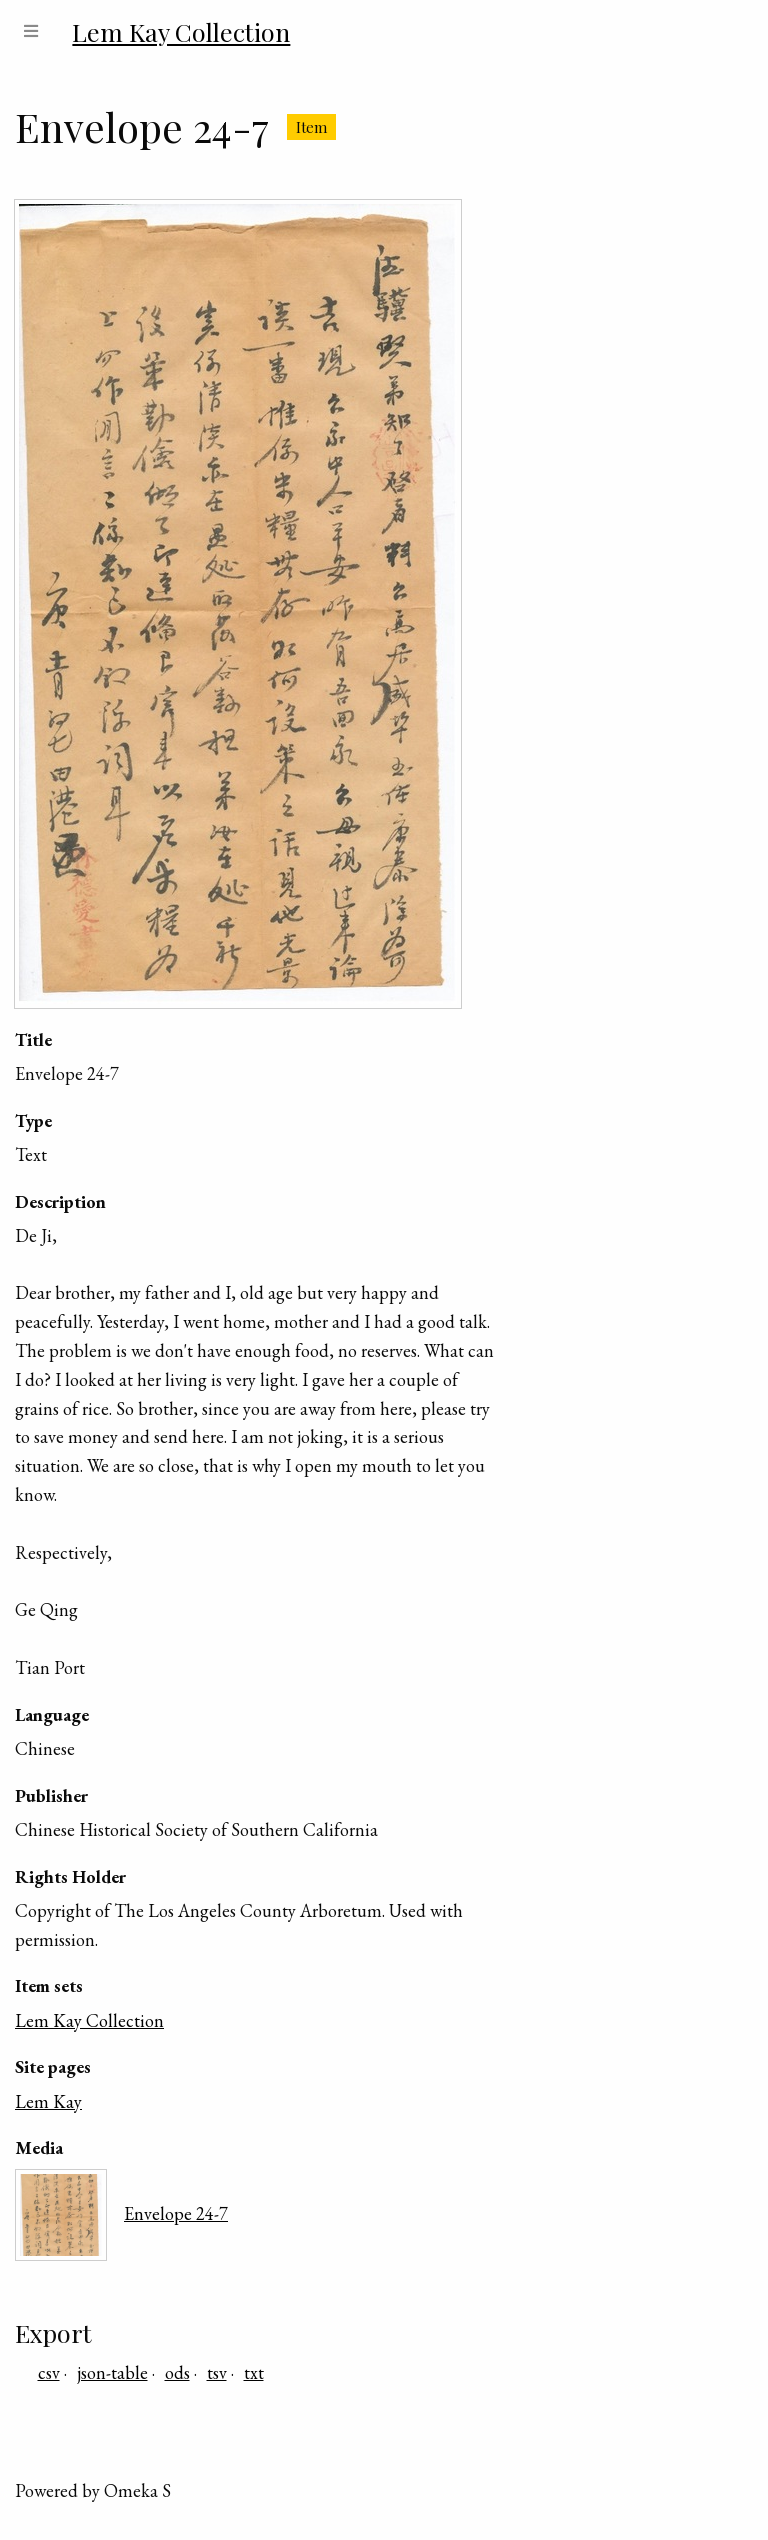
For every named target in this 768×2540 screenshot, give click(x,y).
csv (49, 2372)
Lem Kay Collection (89, 2020)
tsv (217, 2372)
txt (254, 2372)
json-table (112, 2372)
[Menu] (31, 31)
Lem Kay (48, 2101)
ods (177, 2372)
